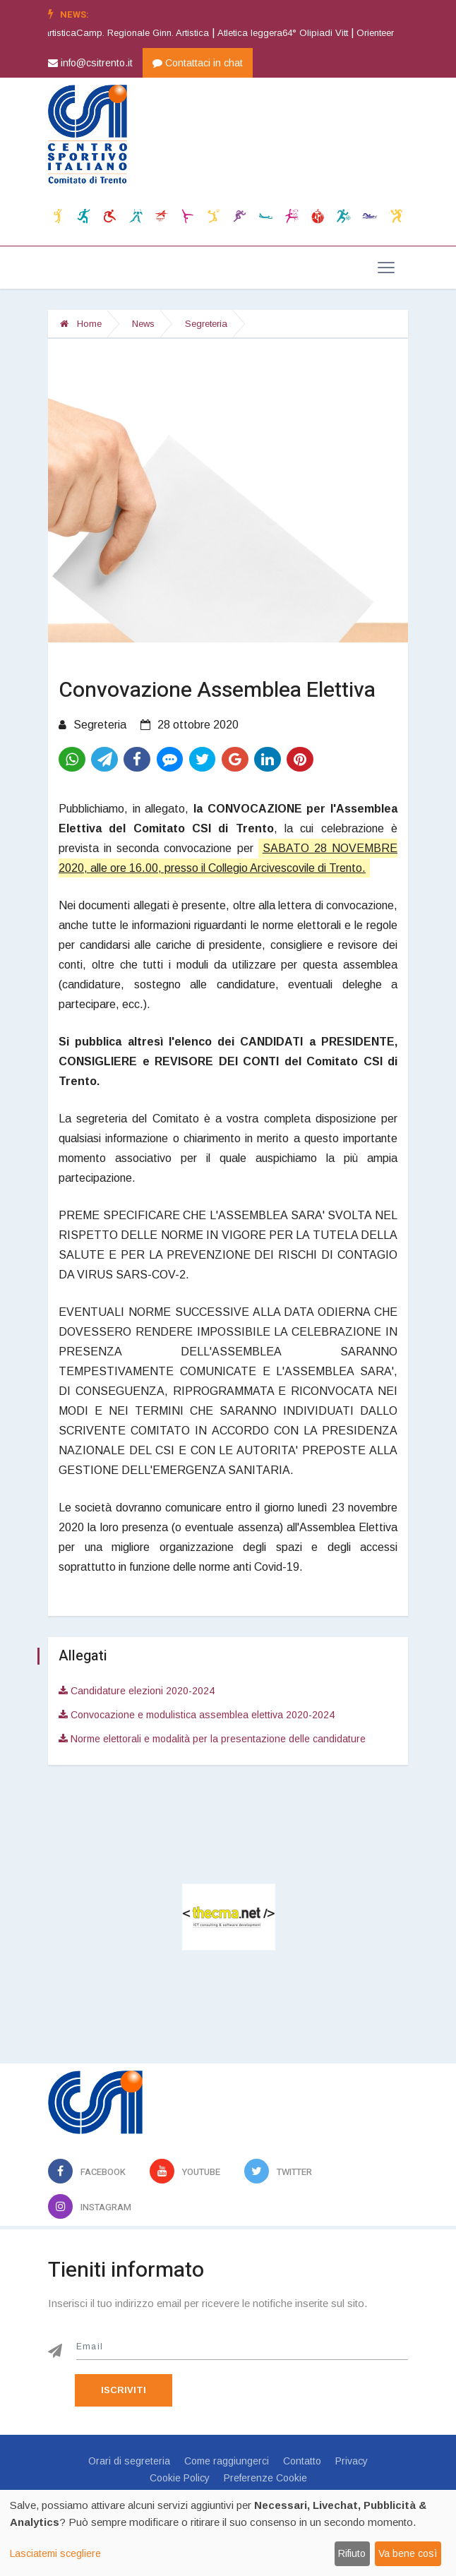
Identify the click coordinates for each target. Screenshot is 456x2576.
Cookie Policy (180, 2478)
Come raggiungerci (226, 2461)
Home (81, 323)
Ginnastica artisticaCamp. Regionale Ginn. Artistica (118, 33)
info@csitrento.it (90, 62)
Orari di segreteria (129, 2461)
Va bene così (407, 2553)
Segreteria (206, 323)
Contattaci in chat (197, 62)
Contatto (302, 2461)
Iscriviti (123, 2390)
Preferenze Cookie (265, 2478)
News (143, 323)
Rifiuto (352, 2553)
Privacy (351, 2461)
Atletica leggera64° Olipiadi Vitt (298, 33)
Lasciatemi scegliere (55, 2553)
